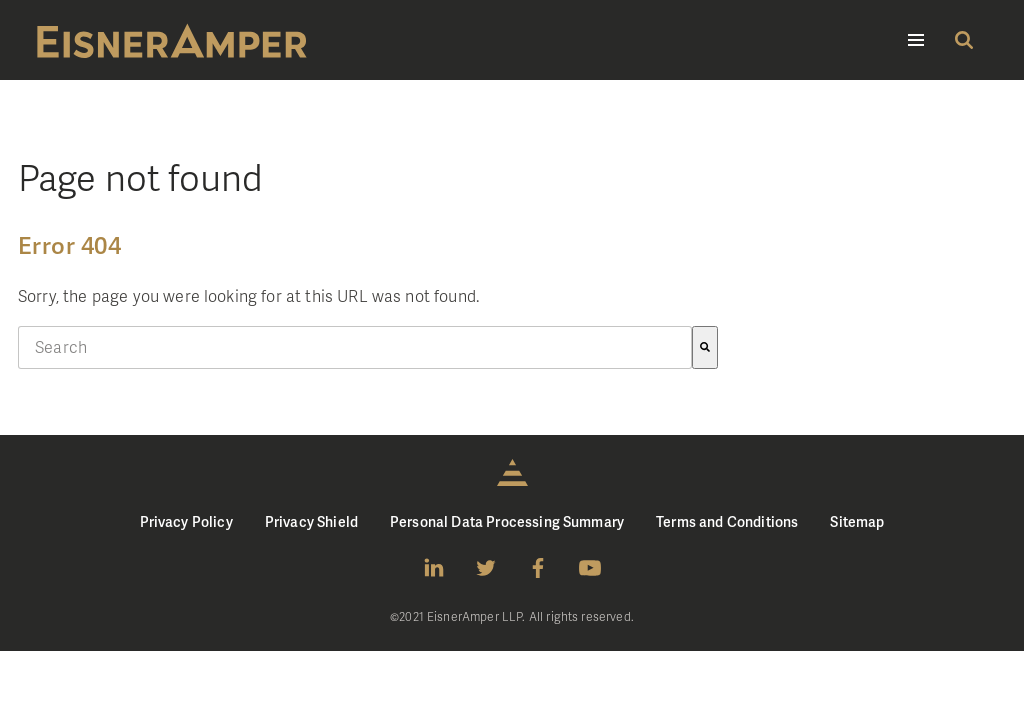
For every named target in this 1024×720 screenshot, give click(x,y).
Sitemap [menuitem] (857, 521)
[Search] (705, 347)
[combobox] (355, 347)
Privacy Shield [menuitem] (311, 521)
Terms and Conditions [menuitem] (727, 521)
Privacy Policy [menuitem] (186, 521)
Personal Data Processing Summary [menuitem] (507, 521)
